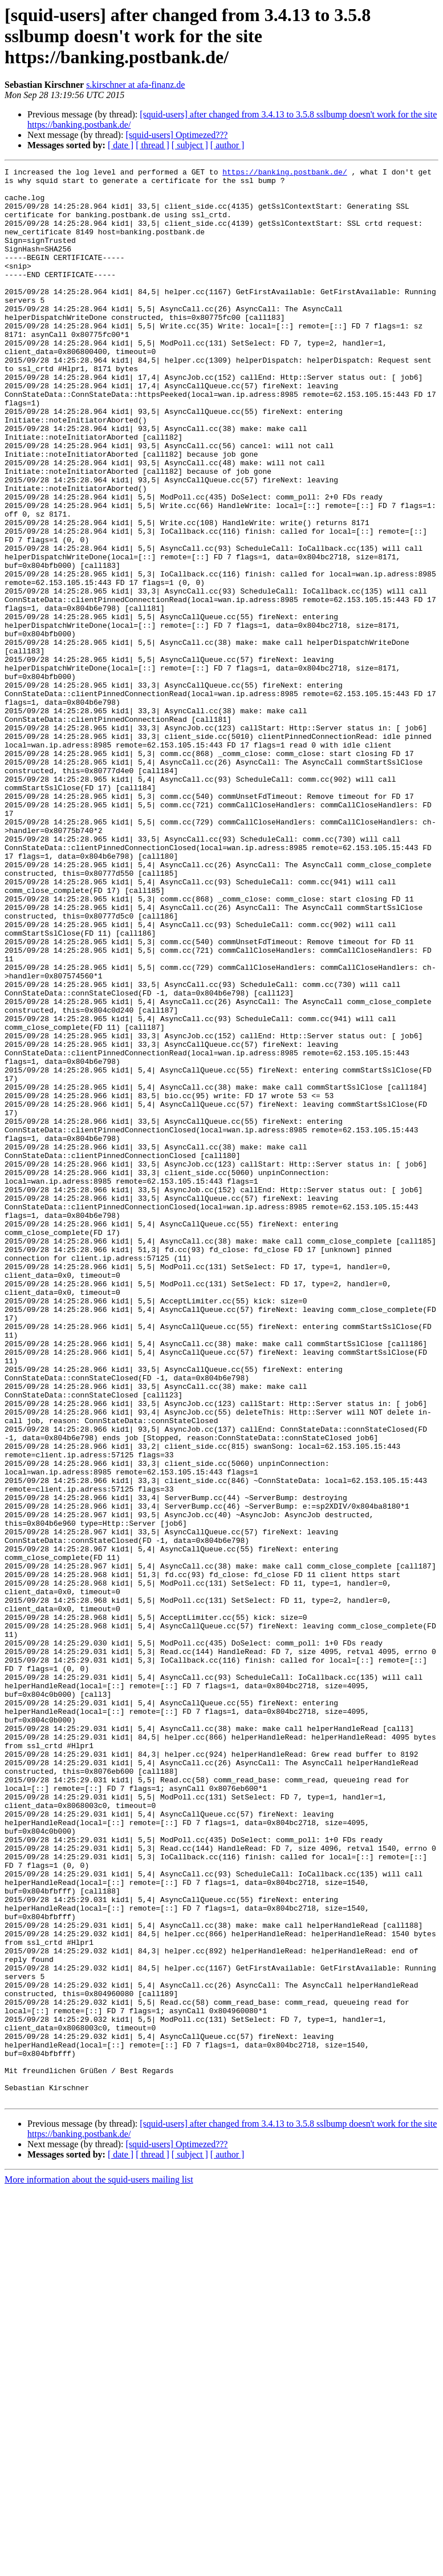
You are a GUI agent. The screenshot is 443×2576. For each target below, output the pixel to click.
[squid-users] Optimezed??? (176, 135)
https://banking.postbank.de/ (284, 173)
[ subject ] (190, 145)
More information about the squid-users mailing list (99, 2566)
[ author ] (227, 145)
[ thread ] (152, 145)
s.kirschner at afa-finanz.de (135, 85)
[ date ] (120, 145)
